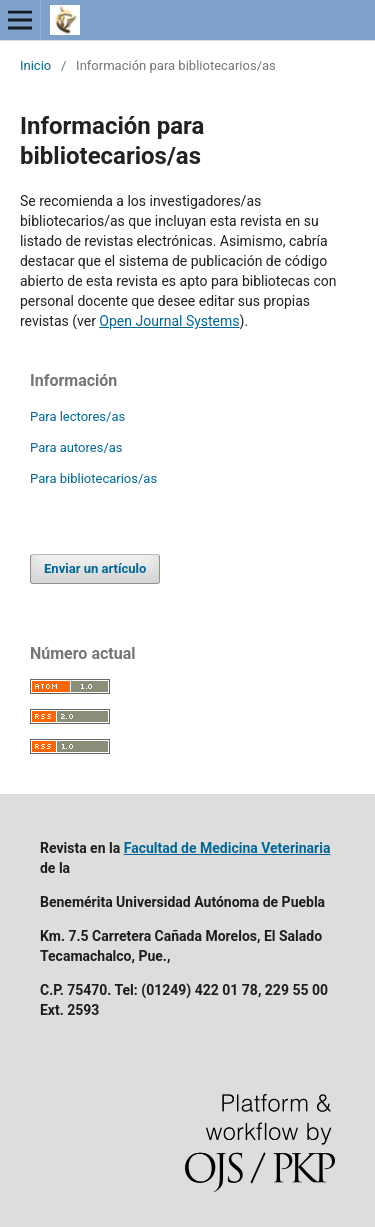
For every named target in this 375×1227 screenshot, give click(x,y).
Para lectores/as (77, 416)
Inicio (35, 65)
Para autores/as (76, 447)
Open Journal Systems (169, 321)
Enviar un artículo (95, 568)
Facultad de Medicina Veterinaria (227, 848)
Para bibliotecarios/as (93, 478)
